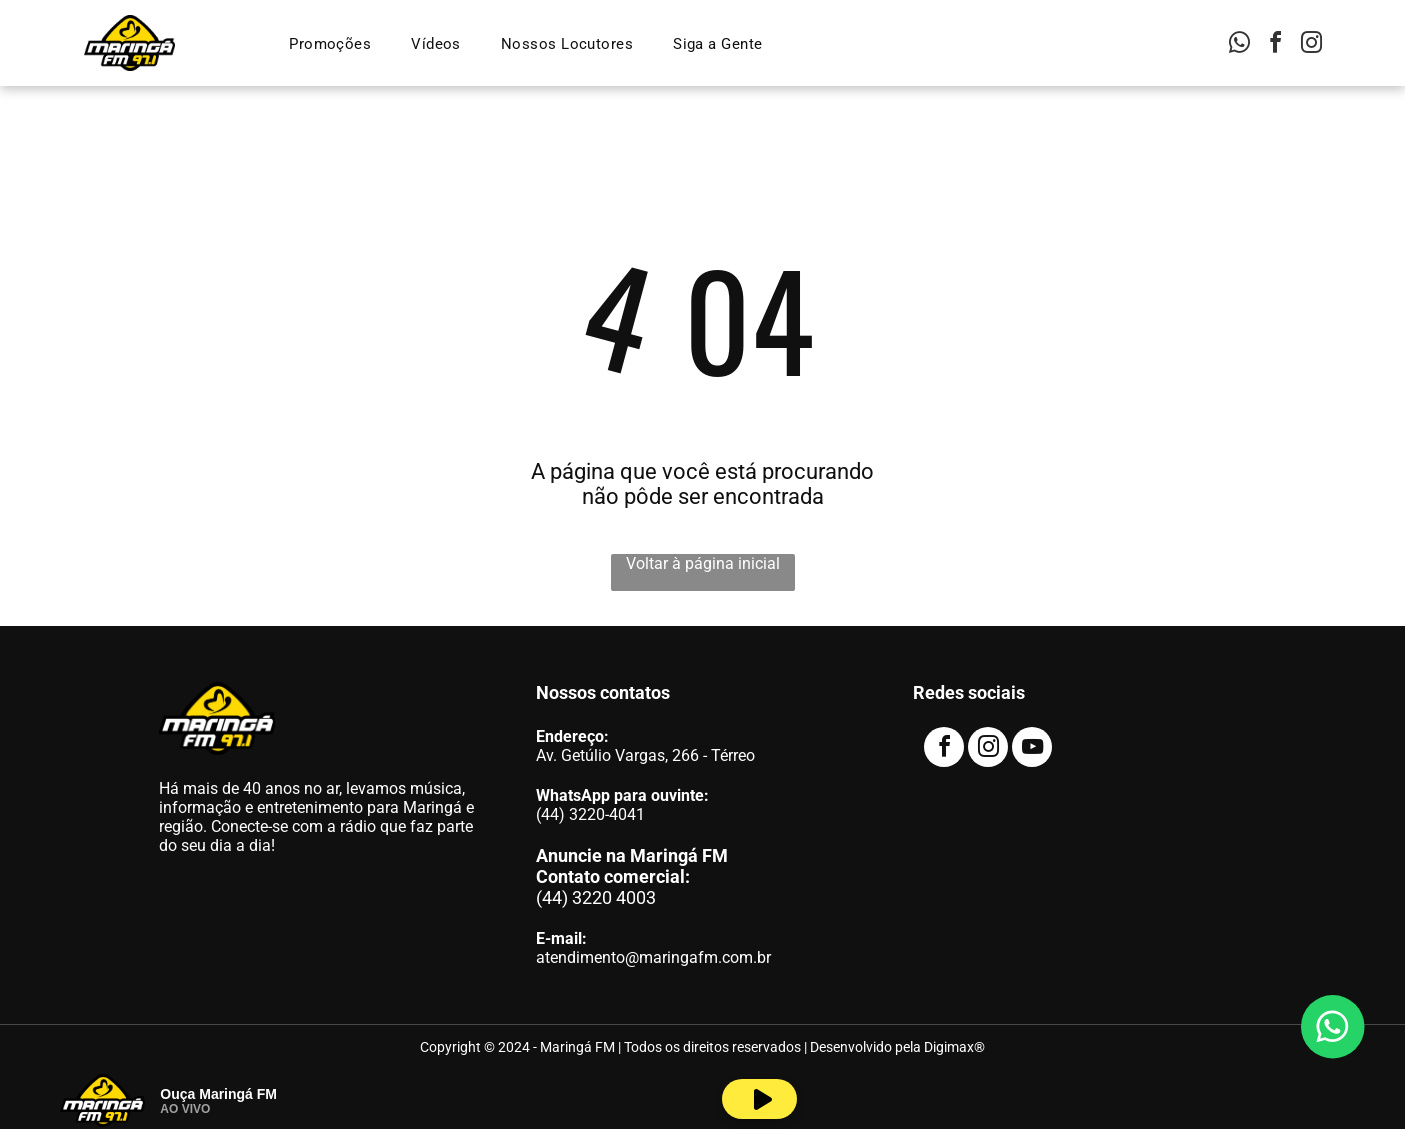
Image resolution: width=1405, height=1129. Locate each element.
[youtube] (1032, 749)
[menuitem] (330, 44)
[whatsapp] (1239, 45)
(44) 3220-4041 (590, 814)
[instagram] (1311, 45)
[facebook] (1275, 45)
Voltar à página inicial (703, 563)
